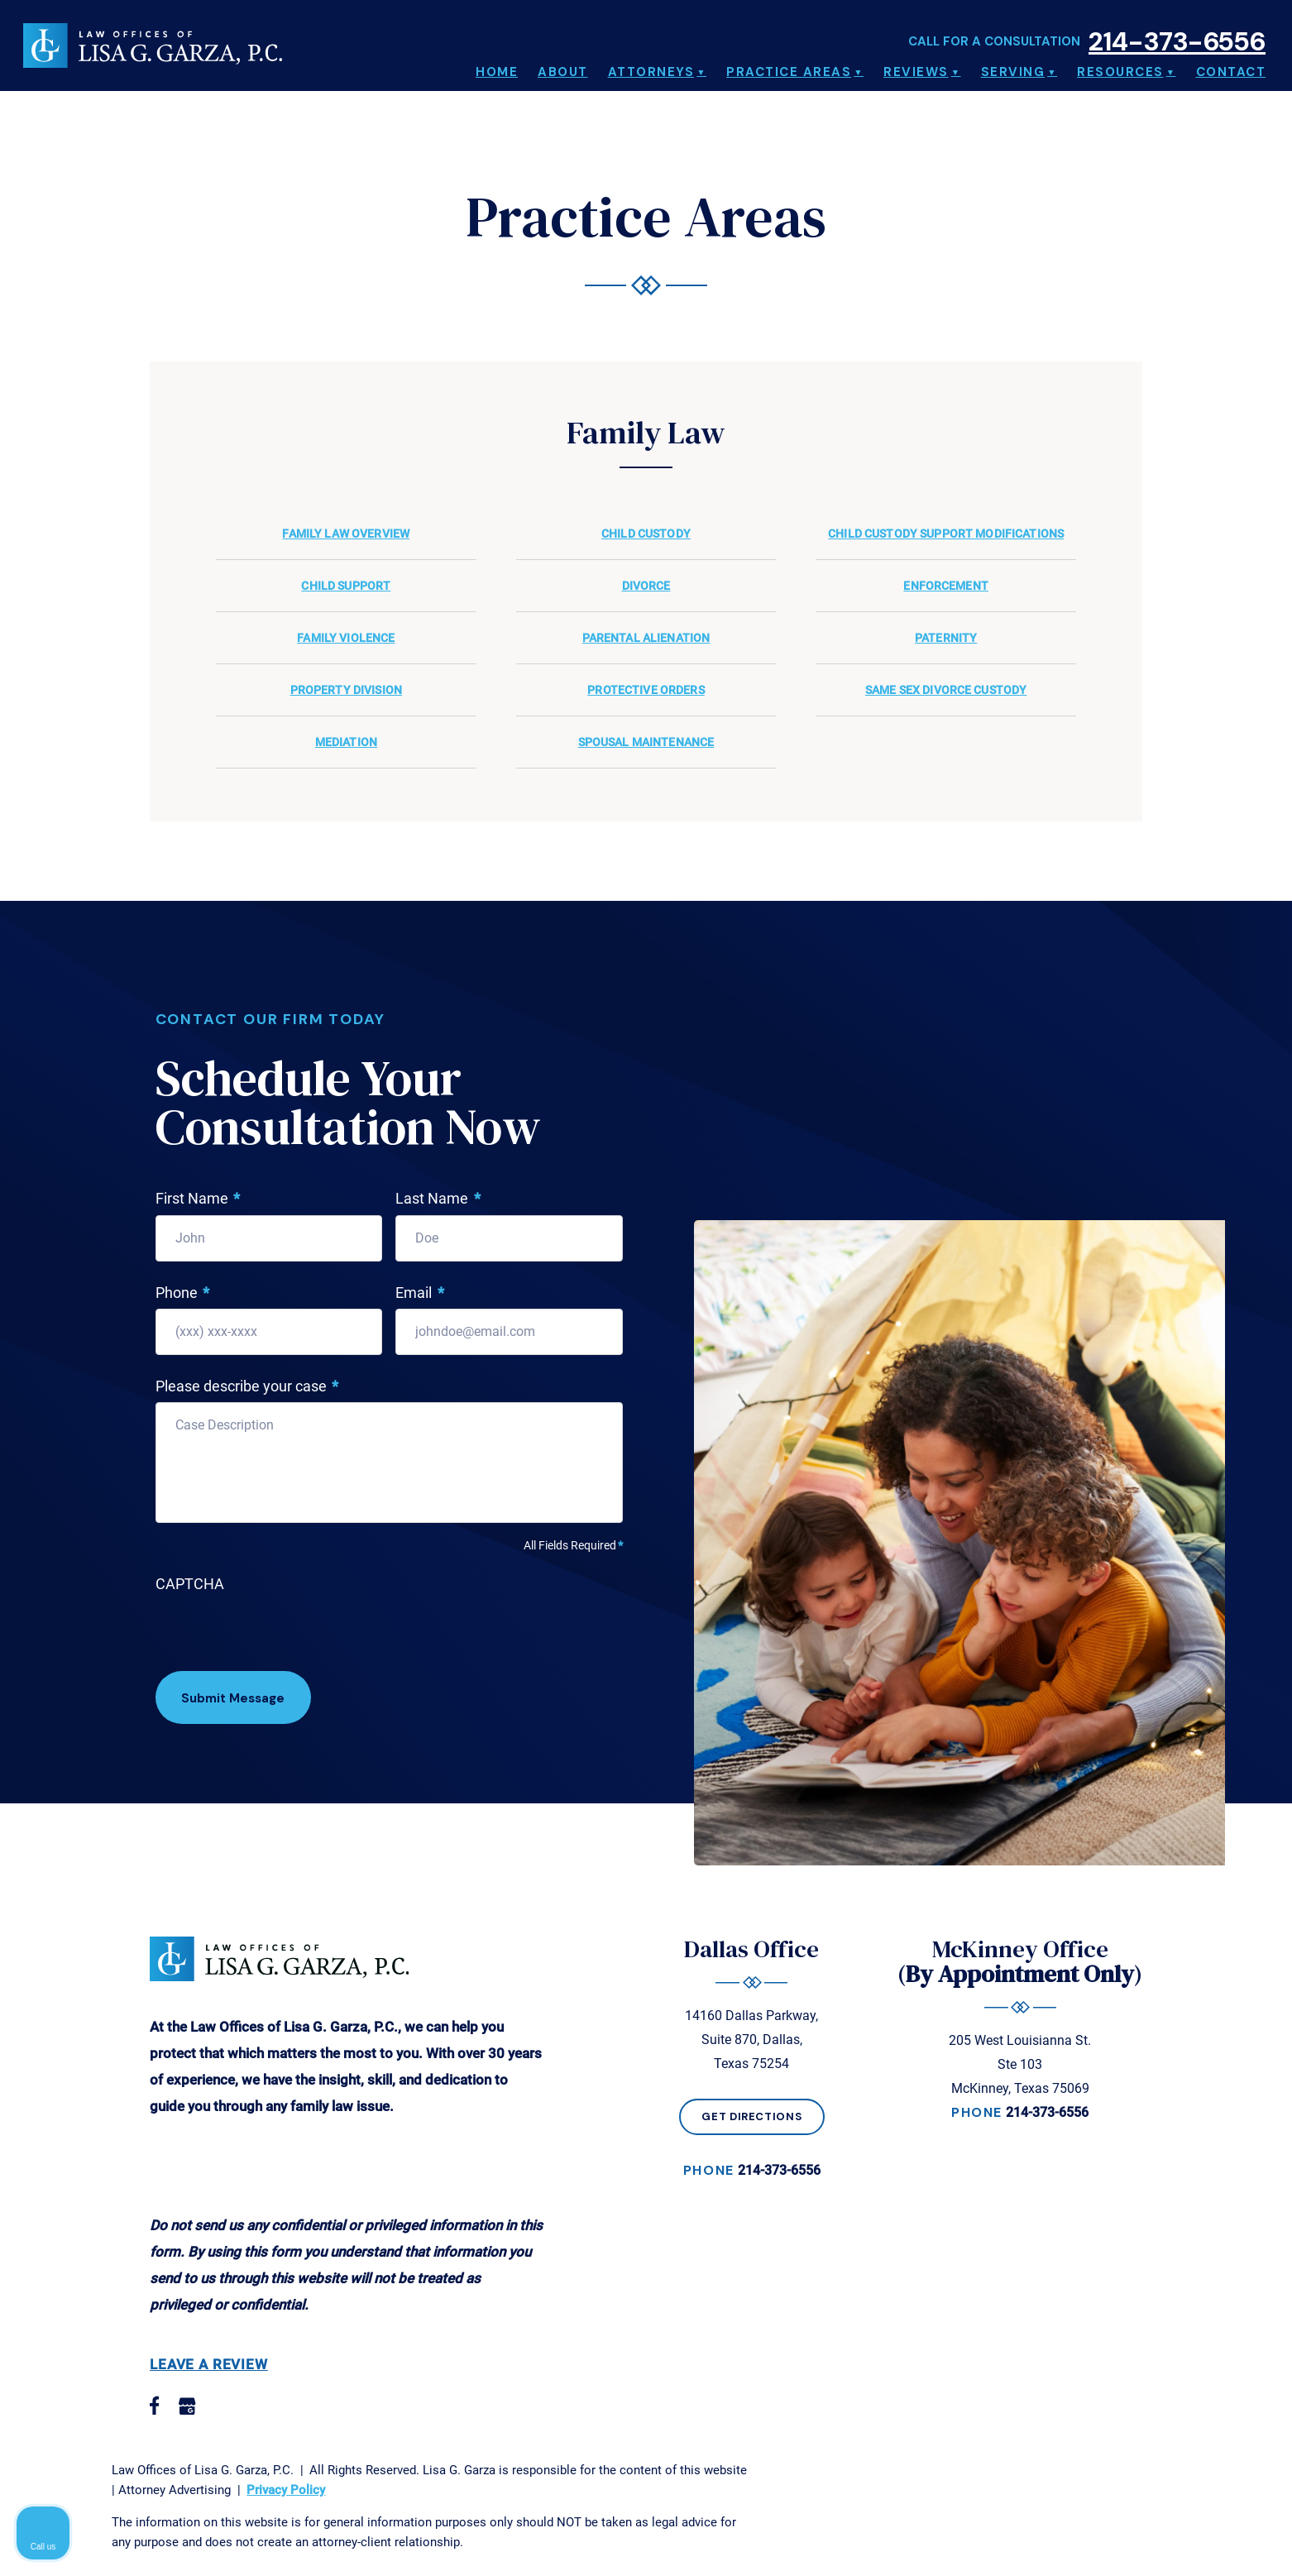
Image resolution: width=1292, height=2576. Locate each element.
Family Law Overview (345, 533)
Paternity (946, 637)
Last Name (438, 1199)
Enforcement (945, 585)
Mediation (346, 742)
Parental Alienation (646, 637)
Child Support (345, 585)
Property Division (346, 690)
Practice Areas (788, 66)
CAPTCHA (190, 1584)
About (563, 66)
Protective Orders (645, 690)
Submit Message (237, 1698)
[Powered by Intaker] (1151, 2541)
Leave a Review (209, 2365)
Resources (1120, 66)
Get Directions (753, 2117)
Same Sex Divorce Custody (945, 690)
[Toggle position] (1202, 2047)
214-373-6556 (1177, 30)
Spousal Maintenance (646, 742)
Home (497, 66)
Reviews (916, 66)
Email (419, 1293)
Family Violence (346, 637)
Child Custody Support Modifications (946, 533)
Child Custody (646, 533)
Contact (1231, 66)
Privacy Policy (285, 2490)
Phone (183, 1293)
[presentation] (281, 1633)
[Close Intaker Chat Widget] (1237, 2047)
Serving (1013, 66)
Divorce (646, 585)
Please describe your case (247, 1386)
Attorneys (651, 66)
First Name (198, 1199)
